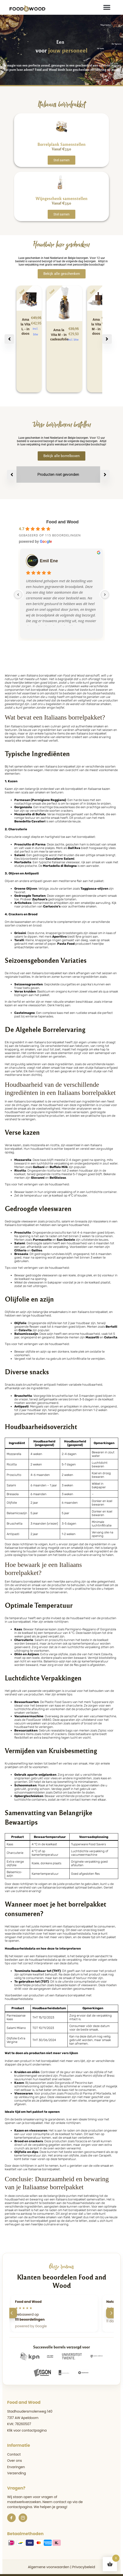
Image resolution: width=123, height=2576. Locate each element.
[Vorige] (11, 2313)
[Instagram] (23, 2518)
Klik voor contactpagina (27, 2430)
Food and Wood (62, 522)
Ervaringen (16, 2467)
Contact (14, 2454)
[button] (107, 7)
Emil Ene (49, 560)
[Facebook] (11, 2518)
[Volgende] (111, 2313)
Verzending (16, 2473)
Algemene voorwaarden (48, 2567)
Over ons (14, 2460)
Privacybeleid (83, 2567)
